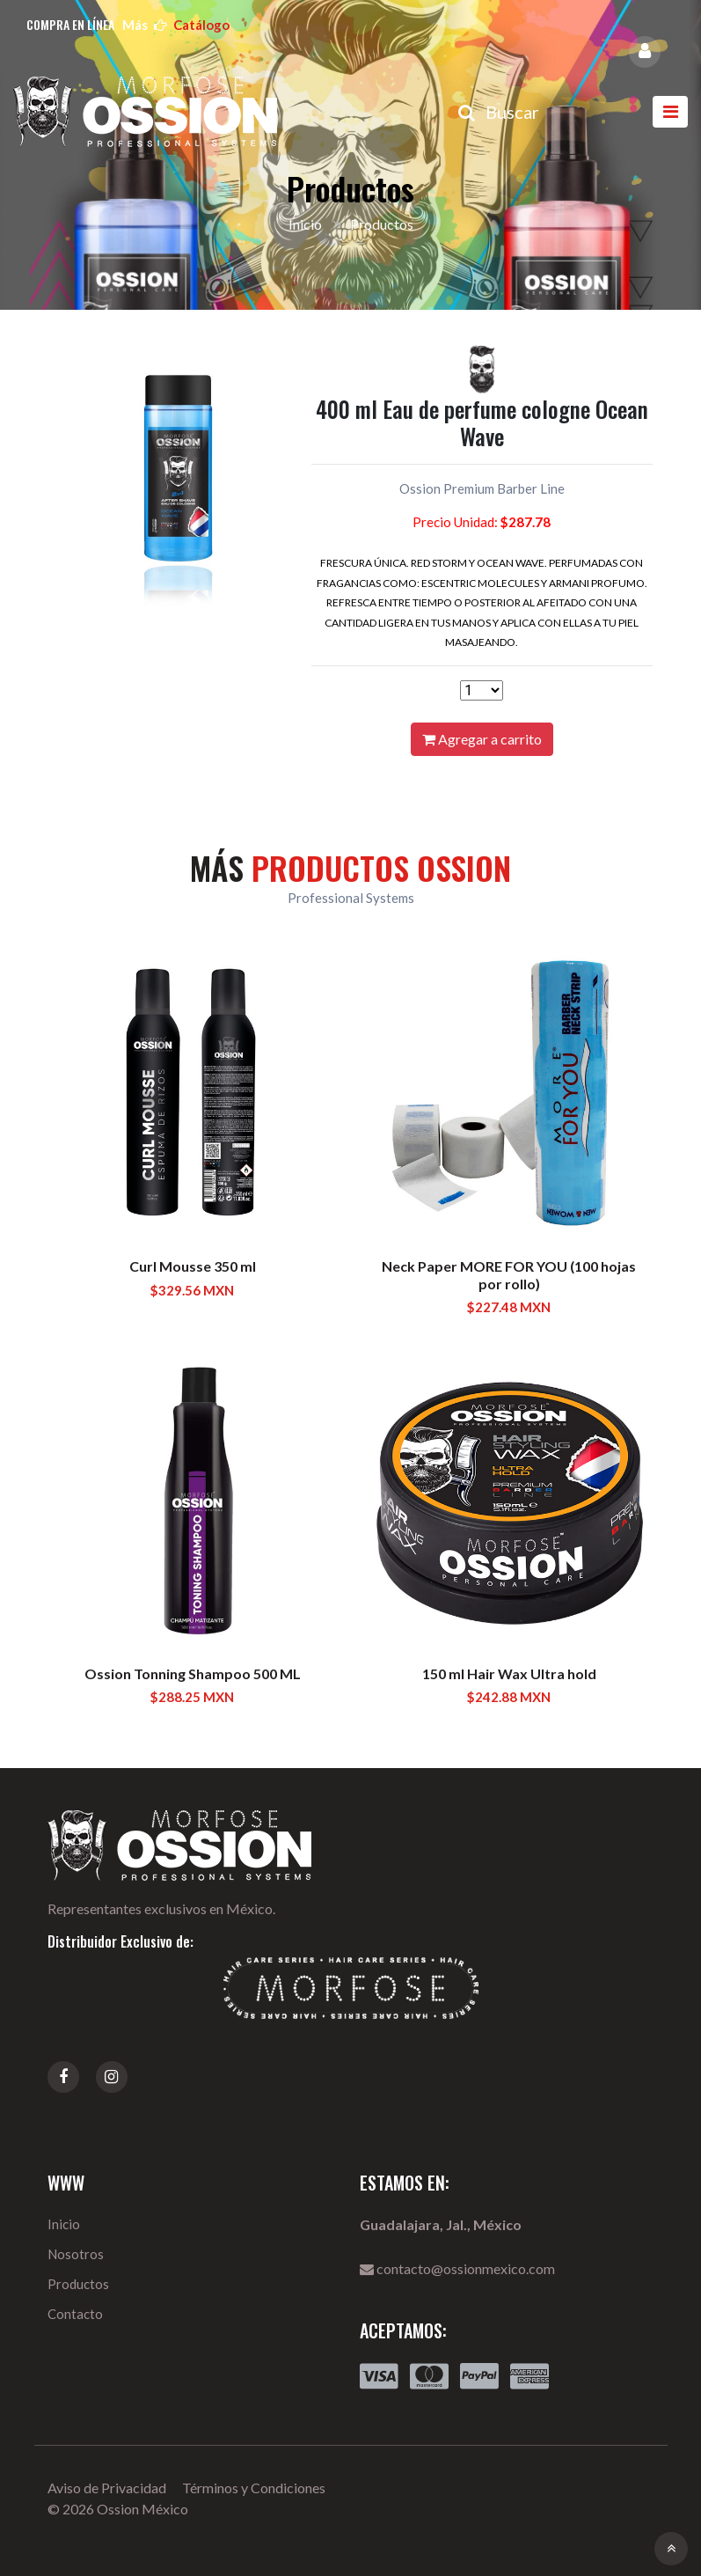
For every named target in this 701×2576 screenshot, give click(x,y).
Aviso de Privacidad (106, 2487)
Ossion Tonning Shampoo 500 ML (192, 1673)
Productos (78, 2284)
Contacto (75, 2314)
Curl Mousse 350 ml (192, 1266)
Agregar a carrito (482, 738)
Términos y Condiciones (253, 2487)
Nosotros (75, 2254)
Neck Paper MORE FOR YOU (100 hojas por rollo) (509, 1274)
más (176, 25)
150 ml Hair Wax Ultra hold (509, 1673)
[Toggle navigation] (670, 112)
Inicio (305, 224)
